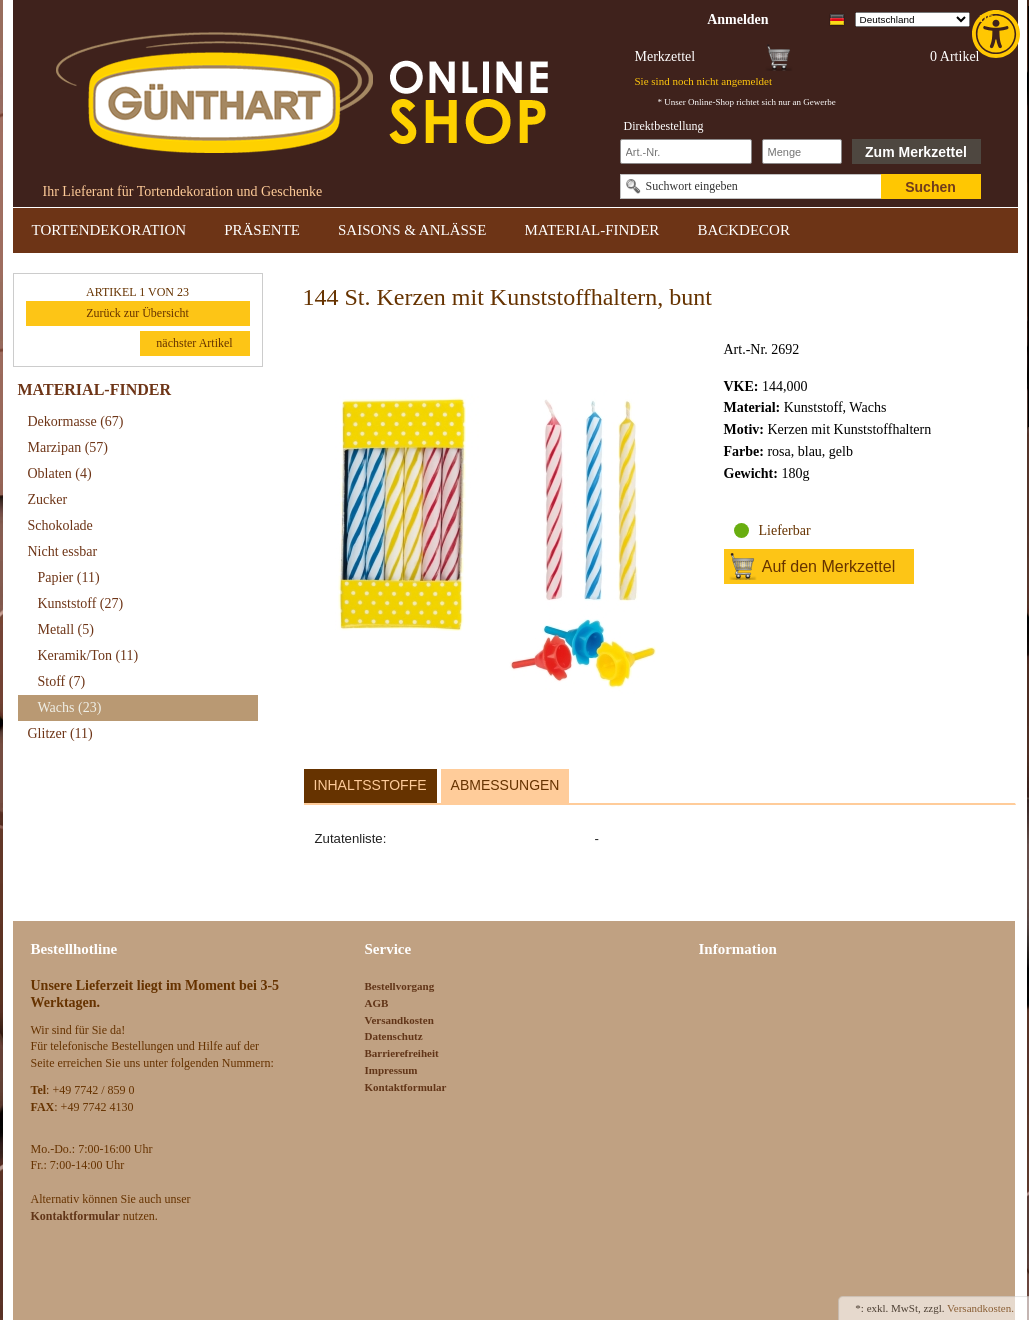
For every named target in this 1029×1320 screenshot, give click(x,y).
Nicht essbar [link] (63, 551)
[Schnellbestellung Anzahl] (802, 151)
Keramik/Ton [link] (88, 655)
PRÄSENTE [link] (262, 230)
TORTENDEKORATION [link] (109, 230)
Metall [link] (66, 629)
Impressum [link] (391, 1070)
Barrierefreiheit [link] (402, 1053)
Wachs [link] (70, 707)
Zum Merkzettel (916, 152)
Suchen (930, 187)
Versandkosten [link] (399, 1020)
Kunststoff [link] (81, 603)
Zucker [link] (48, 499)
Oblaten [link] (60, 473)
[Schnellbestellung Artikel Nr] (686, 151)
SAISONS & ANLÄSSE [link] (412, 230)
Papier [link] (69, 577)
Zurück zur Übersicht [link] (137, 313)
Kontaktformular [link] (406, 1087)
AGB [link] (377, 1003)
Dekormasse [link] (76, 421)
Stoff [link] (62, 681)
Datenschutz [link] (394, 1036)
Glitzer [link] (60, 733)
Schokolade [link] (60, 525)
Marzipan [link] (68, 447)
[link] (998, 34)
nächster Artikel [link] (194, 343)
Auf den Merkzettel (828, 566)
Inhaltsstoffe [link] (370, 785)
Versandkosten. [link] (980, 1308)
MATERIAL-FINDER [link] (591, 230)
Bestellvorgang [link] (400, 986)
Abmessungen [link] (505, 785)
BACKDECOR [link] (743, 230)
